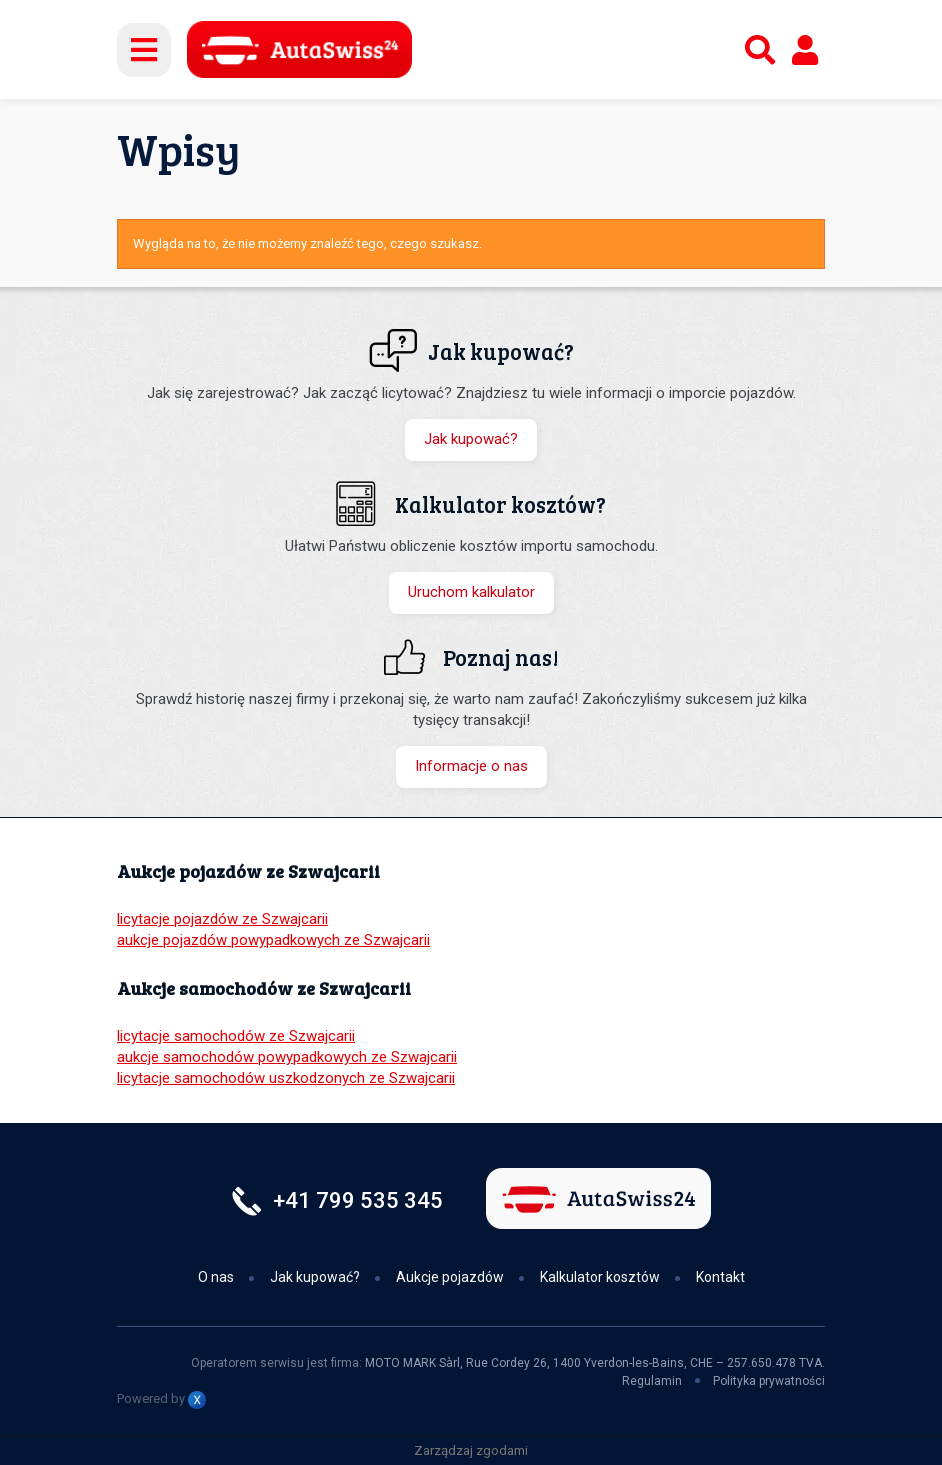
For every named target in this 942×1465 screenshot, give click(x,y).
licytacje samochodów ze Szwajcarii (236, 1036)
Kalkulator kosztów (600, 1277)
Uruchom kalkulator (471, 592)
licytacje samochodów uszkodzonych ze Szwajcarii (286, 1078)
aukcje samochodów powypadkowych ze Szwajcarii (287, 1057)
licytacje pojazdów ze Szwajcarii (222, 919)
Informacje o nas (471, 766)
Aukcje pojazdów (450, 1277)
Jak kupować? (471, 439)
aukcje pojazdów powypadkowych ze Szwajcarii (273, 940)
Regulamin (652, 1381)
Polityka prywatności (769, 1381)
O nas (216, 1277)
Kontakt (720, 1277)
